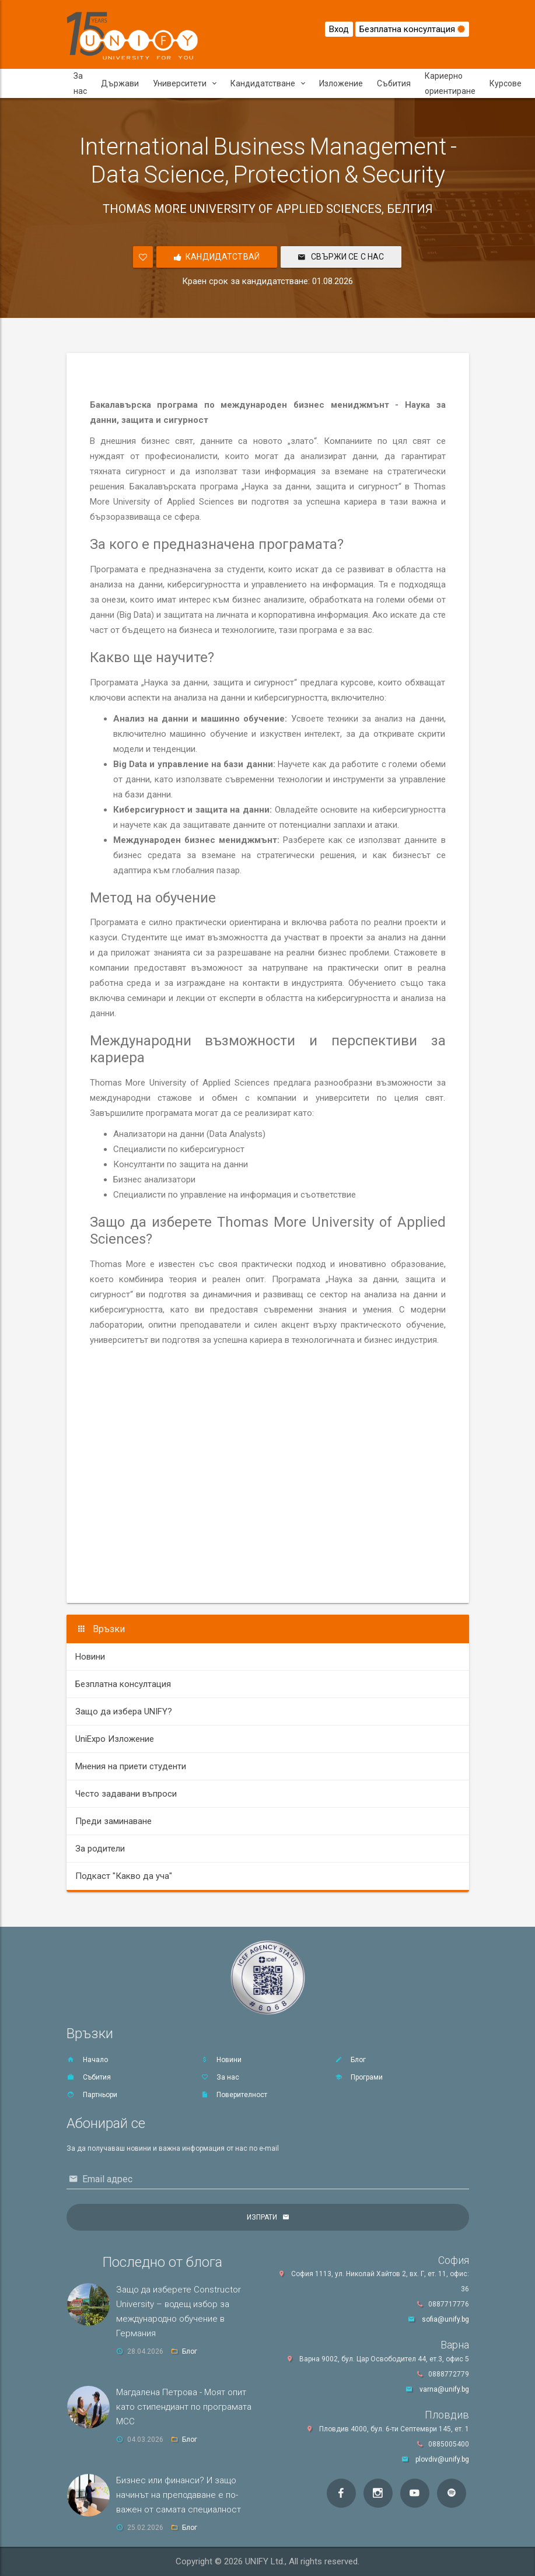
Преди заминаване (113, 1821)
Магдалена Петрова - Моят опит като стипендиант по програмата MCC (183, 2407)
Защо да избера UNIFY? (123, 1711)
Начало (87, 2060)
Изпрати (262, 2217)
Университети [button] (184, 83)
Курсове (505, 83)
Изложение (341, 83)
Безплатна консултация (412, 29)
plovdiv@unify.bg (442, 2459)
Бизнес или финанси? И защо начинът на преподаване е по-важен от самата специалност (178, 2495)
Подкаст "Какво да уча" (123, 1876)
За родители (100, 1848)
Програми (358, 2077)
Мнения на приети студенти (130, 1766)
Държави (120, 83)
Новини (90, 1656)
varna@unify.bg (444, 2389)
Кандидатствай (216, 257)
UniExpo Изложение (114, 1739)
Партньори (92, 2095)
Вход (339, 29)
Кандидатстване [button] (267, 83)
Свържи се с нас (341, 256)
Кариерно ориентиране (450, 83)
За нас (80, 83)
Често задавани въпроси (126, 1793)
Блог (350, 2060)
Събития (394, 83)
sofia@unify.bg (445, 2319)
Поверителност (233, 2095)
